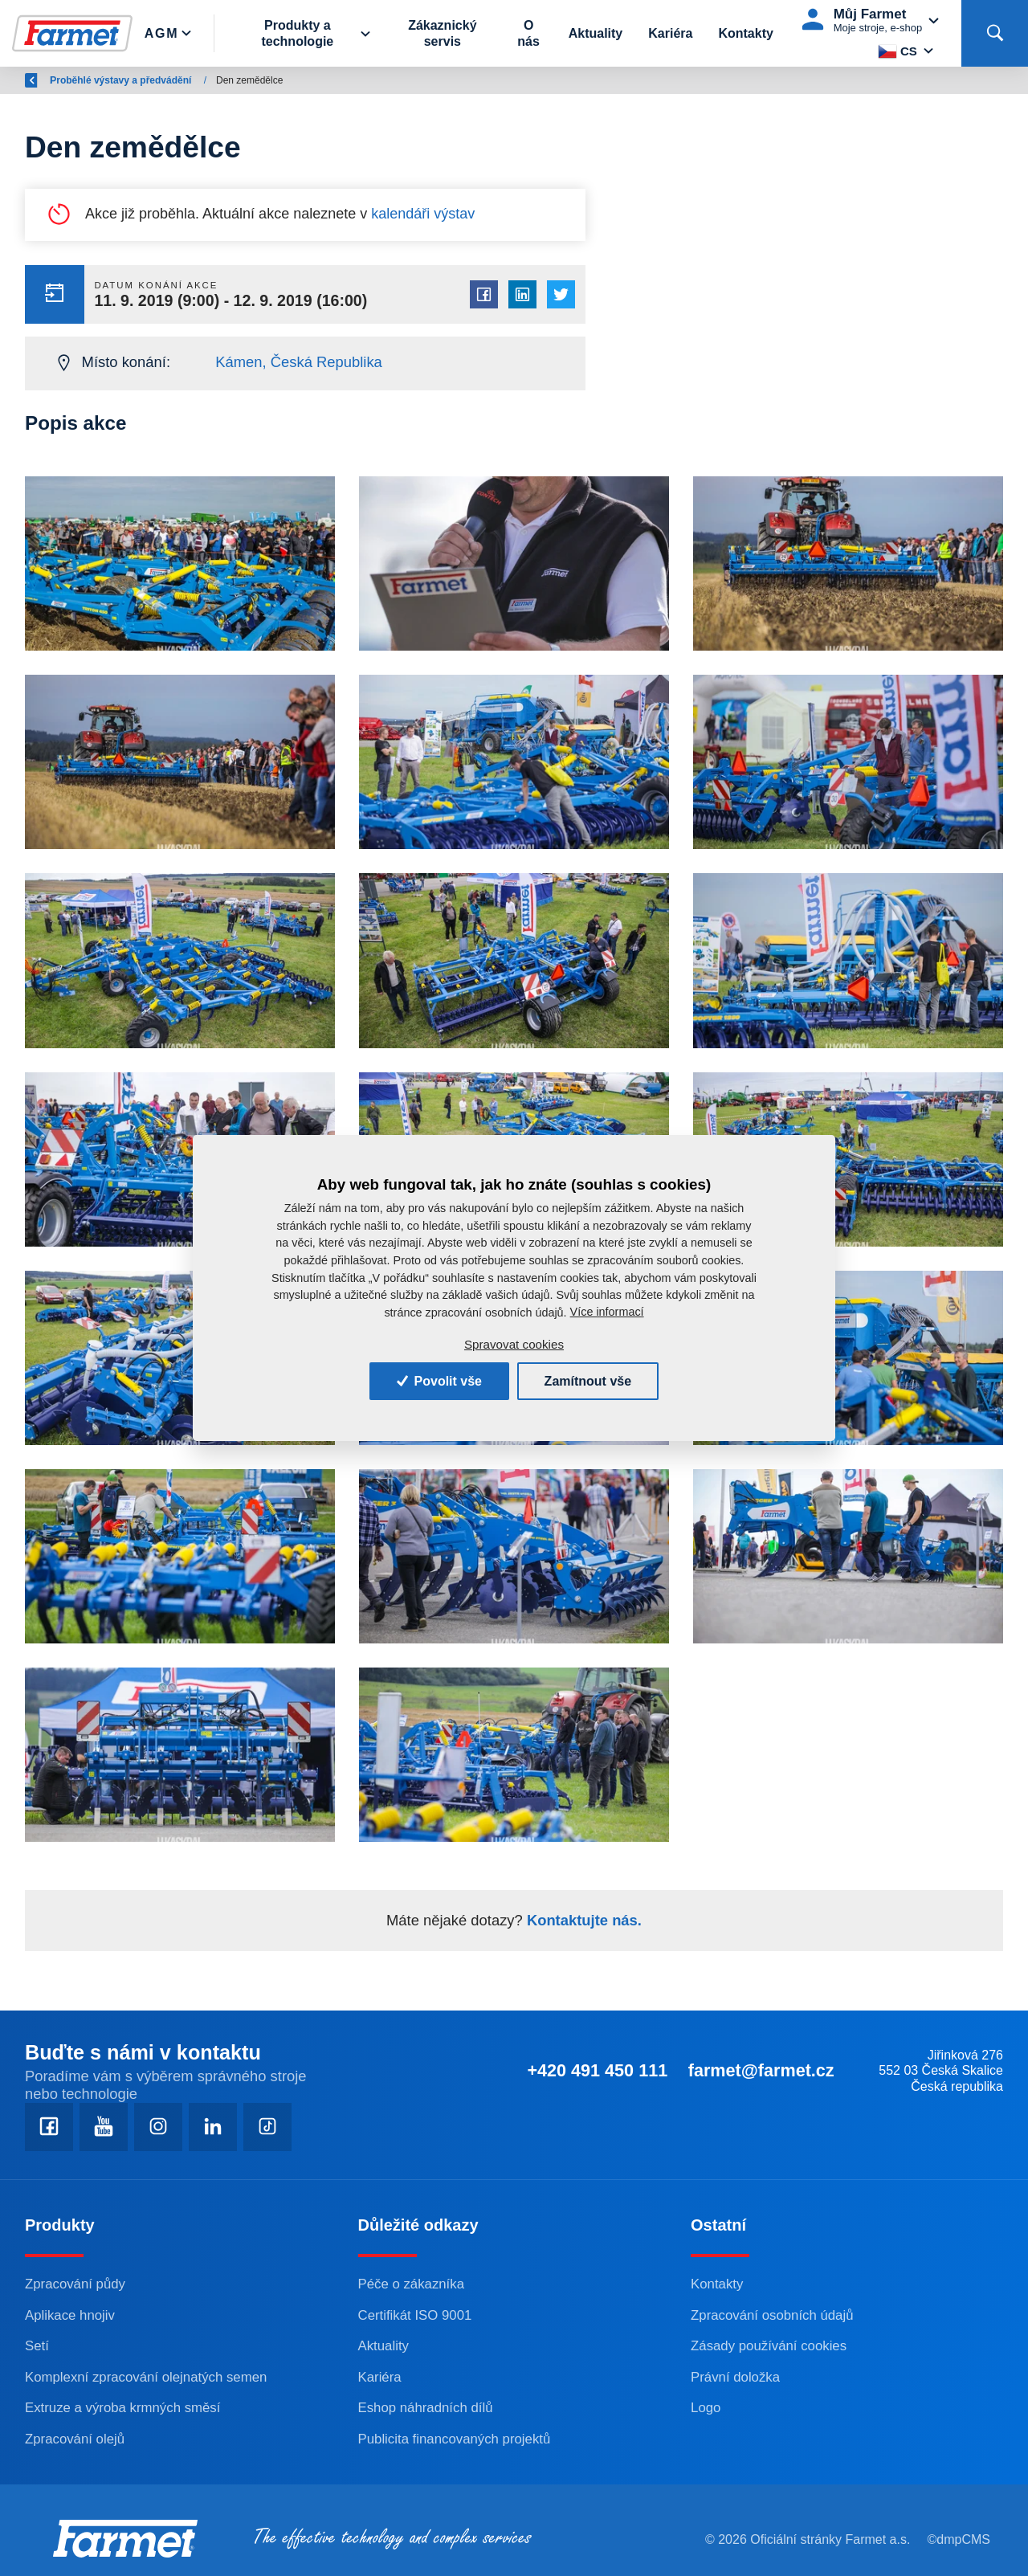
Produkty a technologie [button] (297, 32)
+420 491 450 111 (597, 2070)
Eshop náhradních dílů (425, 2407)
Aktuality (596, 33)
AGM (157, 80)
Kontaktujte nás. (582, 1920)
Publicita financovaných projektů (454, 2439)
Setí (37, 2346)
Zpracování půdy (75, 2284)
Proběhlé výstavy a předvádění (265, 80)
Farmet (105, 80)
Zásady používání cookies (768, 2346)
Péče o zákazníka (411, 2284)
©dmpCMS (959, 2539)
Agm (161, 33)
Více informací (607, 1311)
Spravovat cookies (514, 1344)
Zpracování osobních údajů (772, 2315)
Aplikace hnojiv (70, 2315)
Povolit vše (439, 1381)
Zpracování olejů (74, 2439)
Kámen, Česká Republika (298, 361)
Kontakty (745, 33)
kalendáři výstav (423, 214)
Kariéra (670, 33)
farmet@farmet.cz (761, 2070)
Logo (705, 2407)
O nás (528, 32)
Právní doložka (735, 2377)
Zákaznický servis (442, 32)
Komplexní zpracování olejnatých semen (146, 2377)
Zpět (44, 80)
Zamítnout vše (588, 1381)
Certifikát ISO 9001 (415, 2315)
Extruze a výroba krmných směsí (122, 2407)
